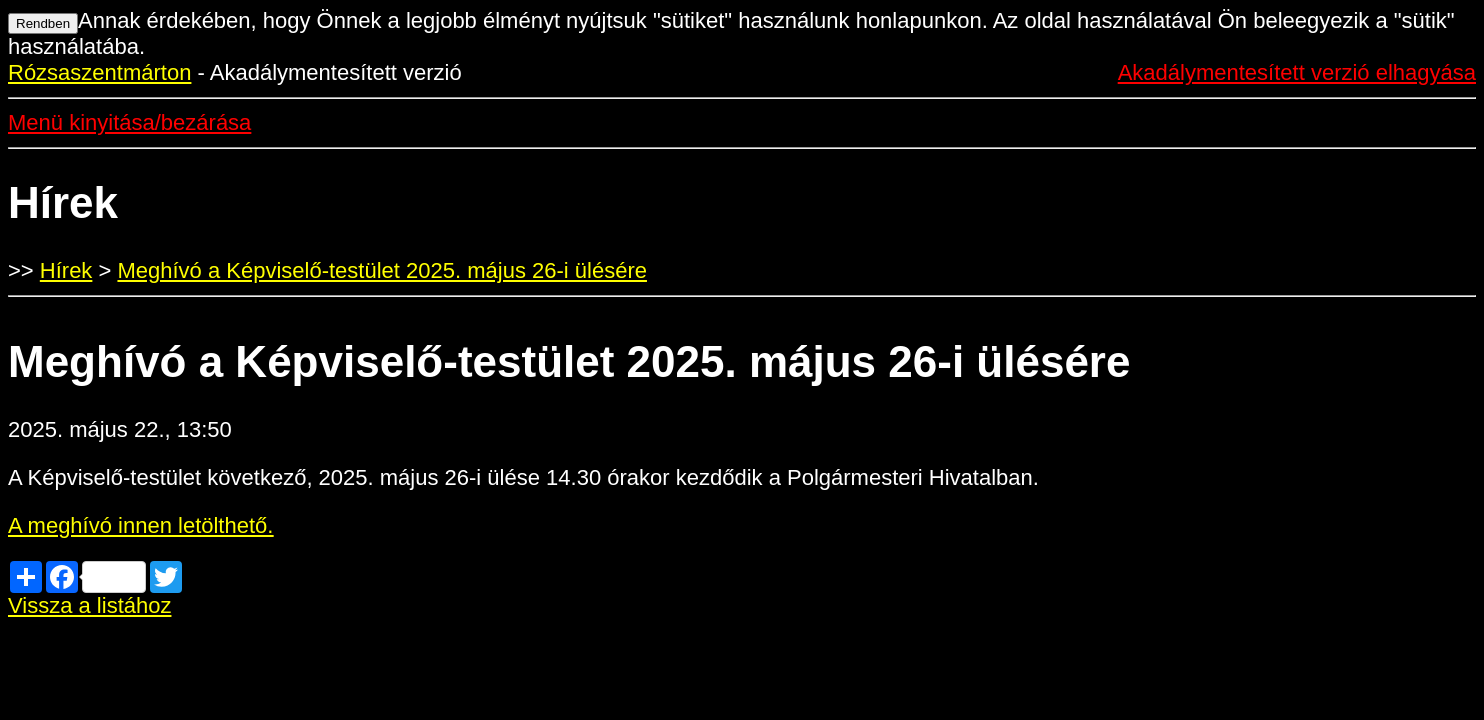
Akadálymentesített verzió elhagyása (1297, 72)
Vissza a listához (89, 605)
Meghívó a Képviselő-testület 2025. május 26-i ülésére (382, 270)
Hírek (66, 270)
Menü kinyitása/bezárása (129, 122)
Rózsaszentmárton (99, 72)
